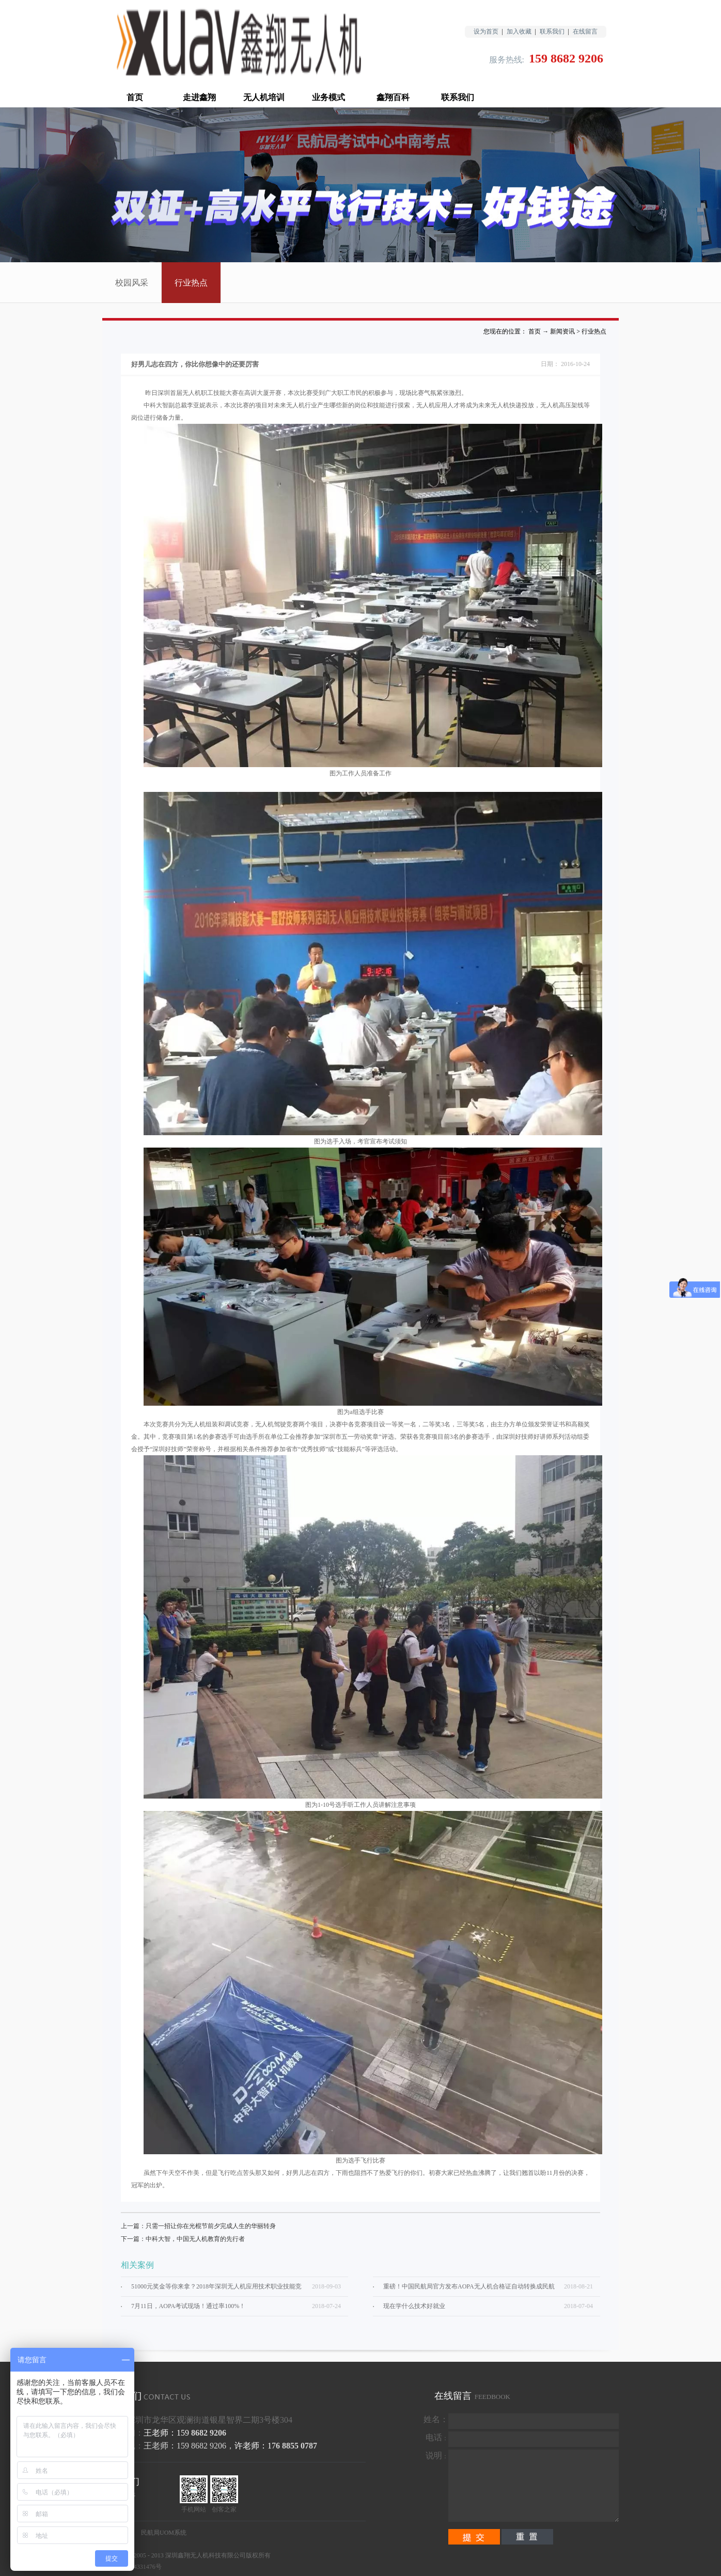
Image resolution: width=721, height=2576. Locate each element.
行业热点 (594, 331)
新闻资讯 (562, 331)
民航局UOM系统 (163, 2532)
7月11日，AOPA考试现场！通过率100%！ (188, 2306)
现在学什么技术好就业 (414, 2306)
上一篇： (198, 2226)
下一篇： (183, 2239)
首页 (135, 97)
